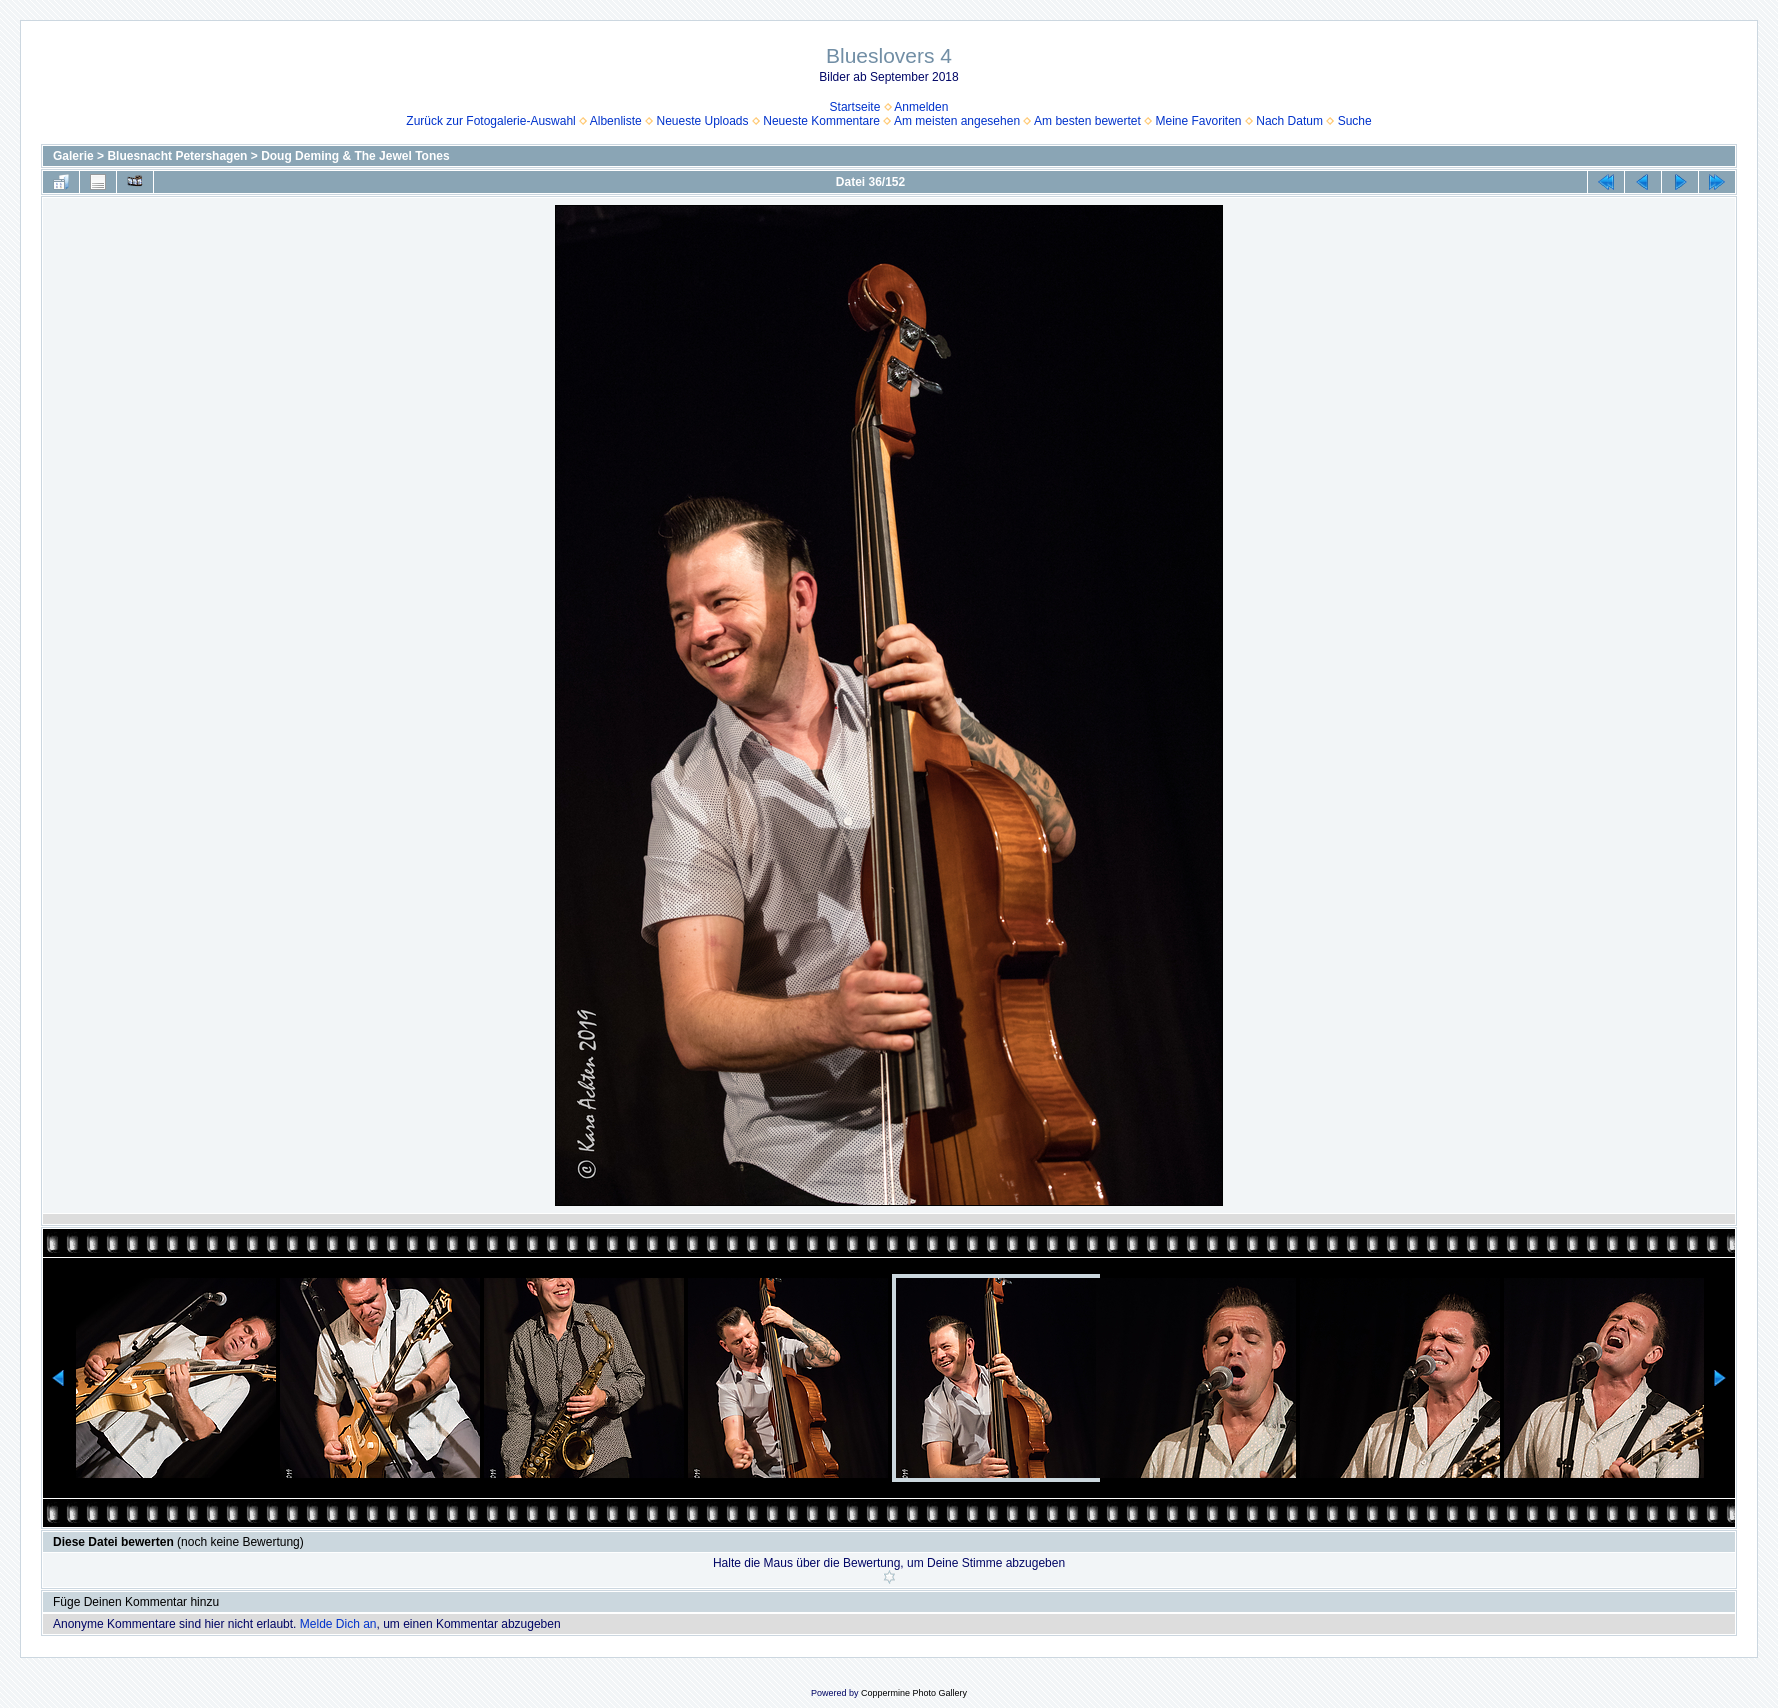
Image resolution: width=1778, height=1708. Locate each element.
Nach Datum (1289, 121)
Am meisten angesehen (957, 121)
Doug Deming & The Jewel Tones (355, 156)
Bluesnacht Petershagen (177, 156)
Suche (1355, 121)
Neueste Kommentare (821, 121)
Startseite (855, 107)
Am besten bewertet (1087, 121)
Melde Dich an (338, 1624)
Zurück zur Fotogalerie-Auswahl (490, 121)
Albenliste (616, 121)
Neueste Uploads (702, 121)
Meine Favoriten (1199, 121)
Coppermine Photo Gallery (914, 1693)
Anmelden (921, 107)
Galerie (73, 156)
